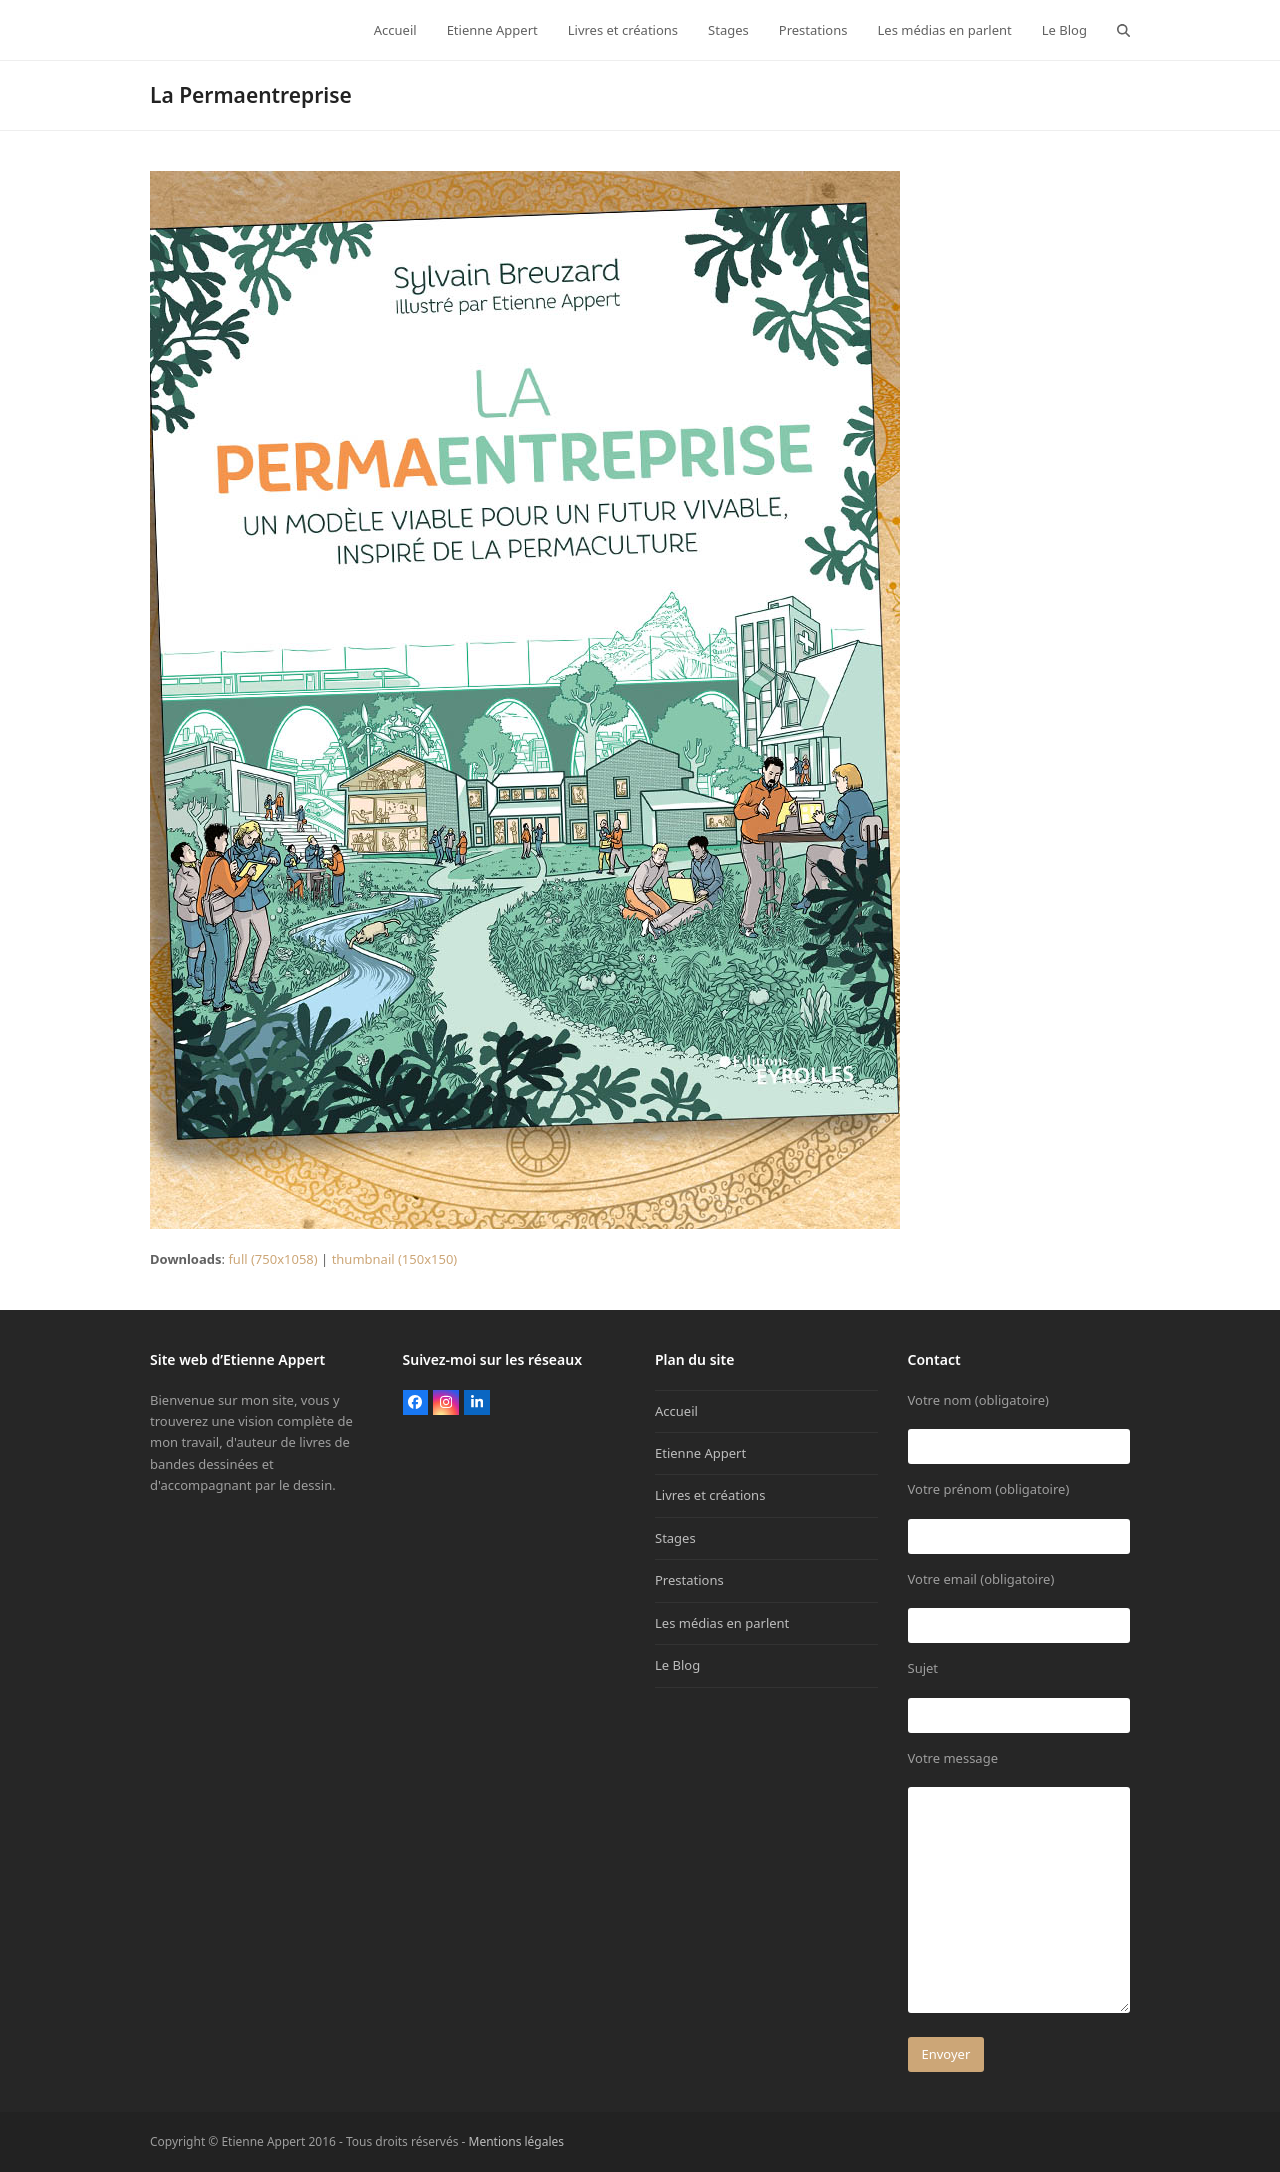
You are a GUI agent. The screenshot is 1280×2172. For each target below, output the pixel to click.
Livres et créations (710, 1495)
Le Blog (677, 1665)
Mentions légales (517, 2141)
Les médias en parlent (722, 1623)
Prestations (689, 1580)
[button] (1123, 30)
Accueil (676, 1411)
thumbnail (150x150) (395, 1259)
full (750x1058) (272, 1259)
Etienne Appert (700, 1453)
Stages (675, 1538)
